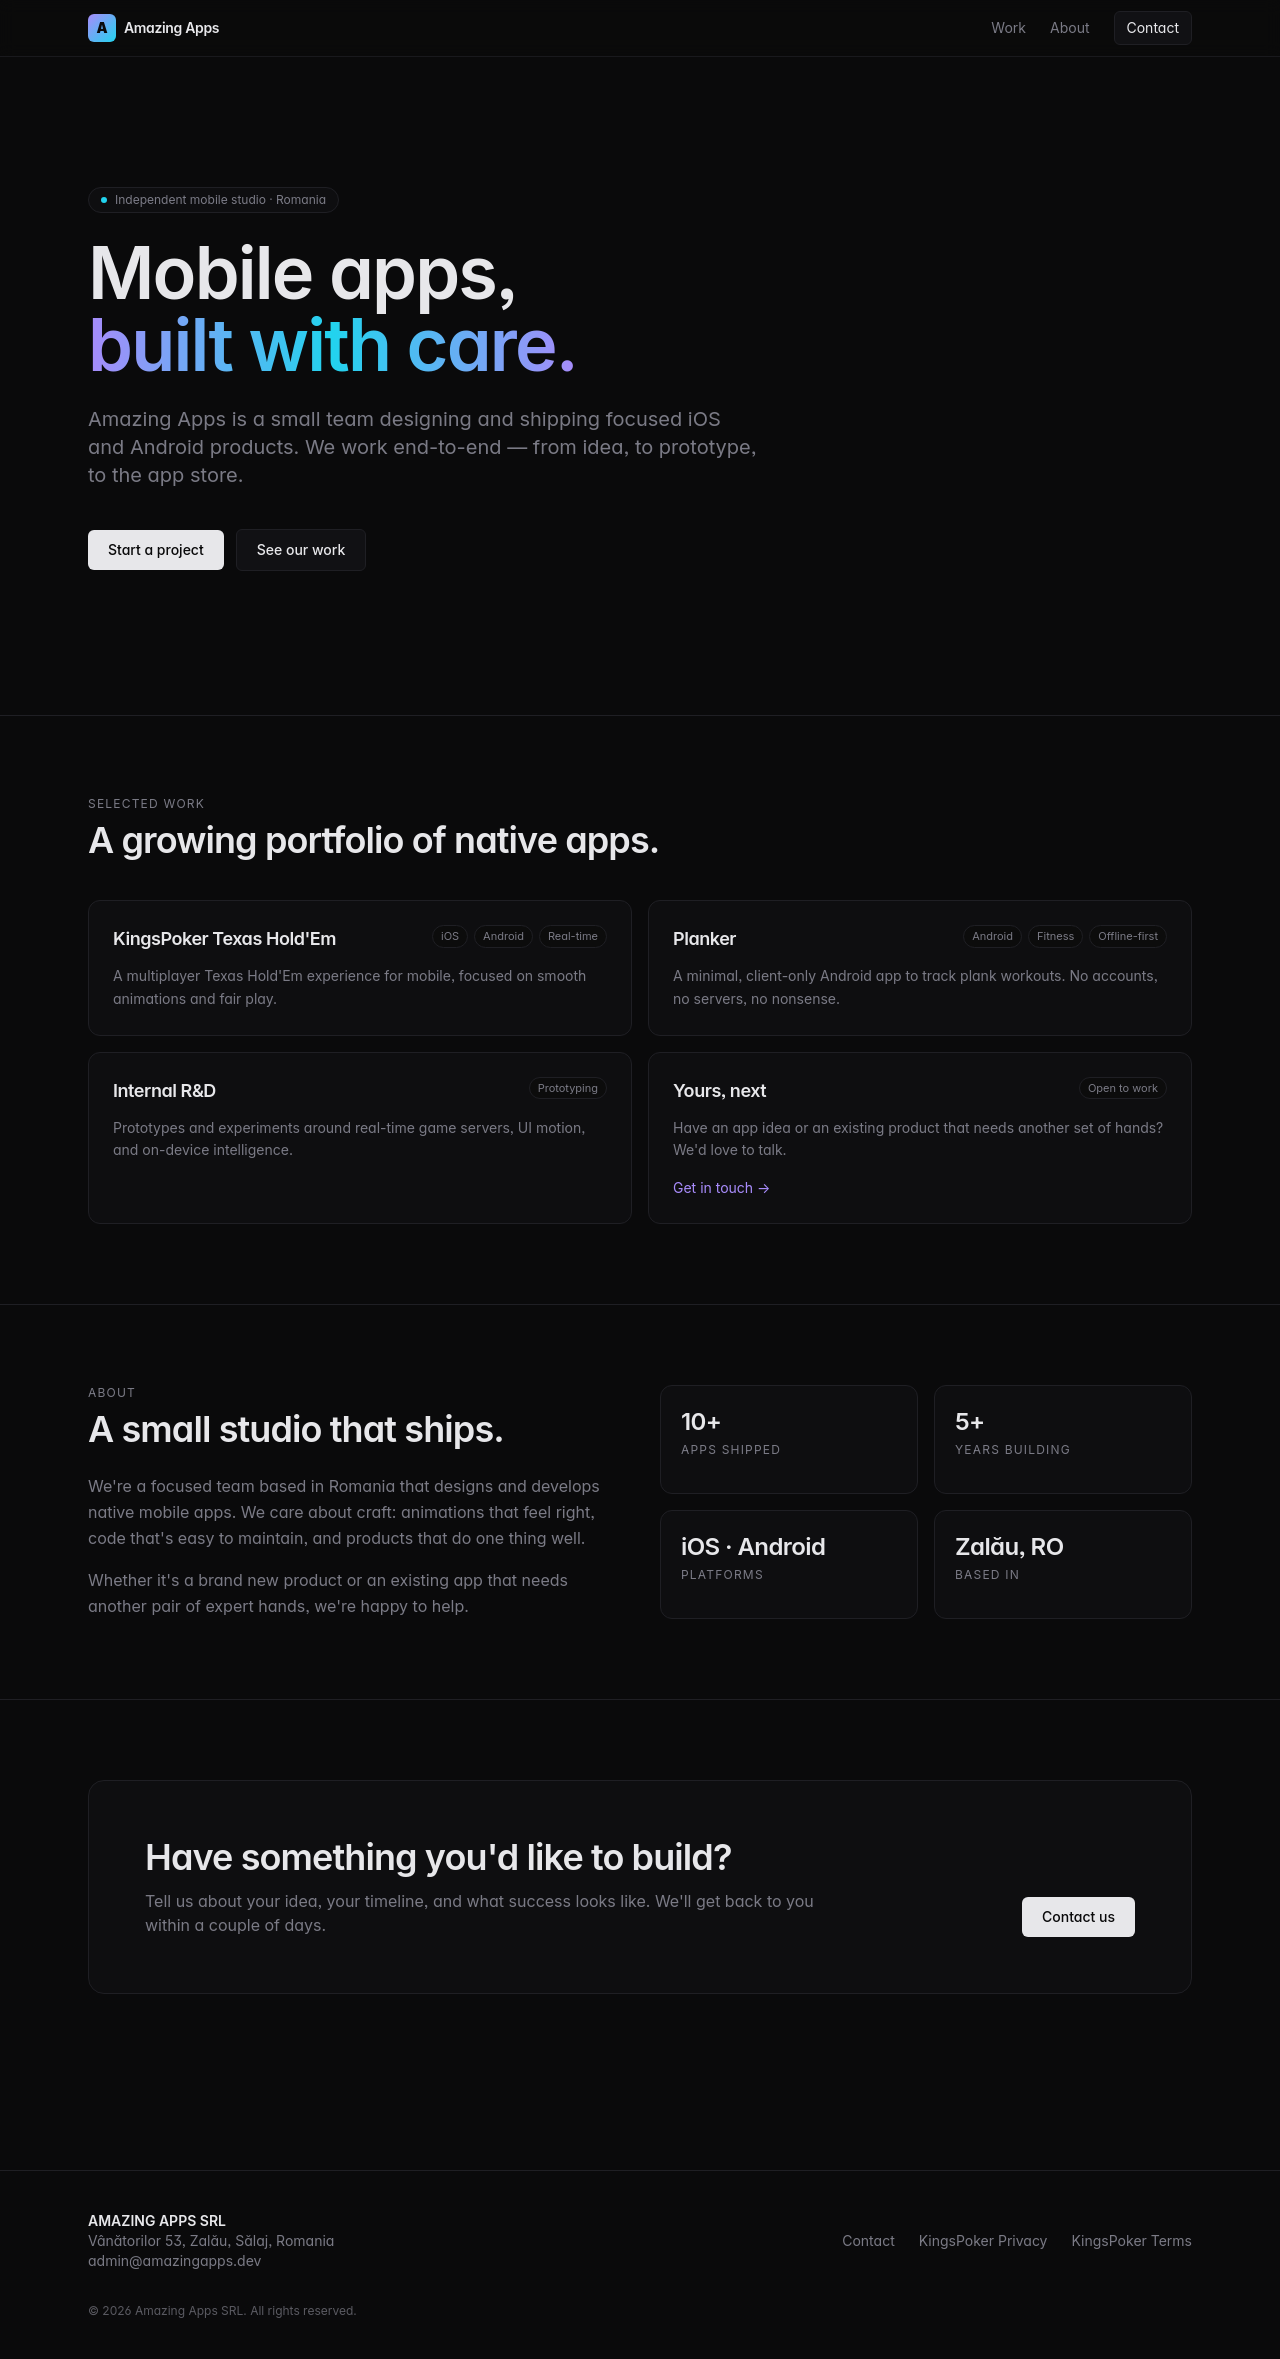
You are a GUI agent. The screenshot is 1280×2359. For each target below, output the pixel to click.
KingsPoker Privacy (983, 2240)
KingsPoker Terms (1131, 2240)
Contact (1153, 27)
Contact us (1078, 1916)
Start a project (156, 549)
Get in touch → (721, 1187)
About (1069, 27)
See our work (301, 549)
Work (1008, 27)
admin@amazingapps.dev (174, 2260)
